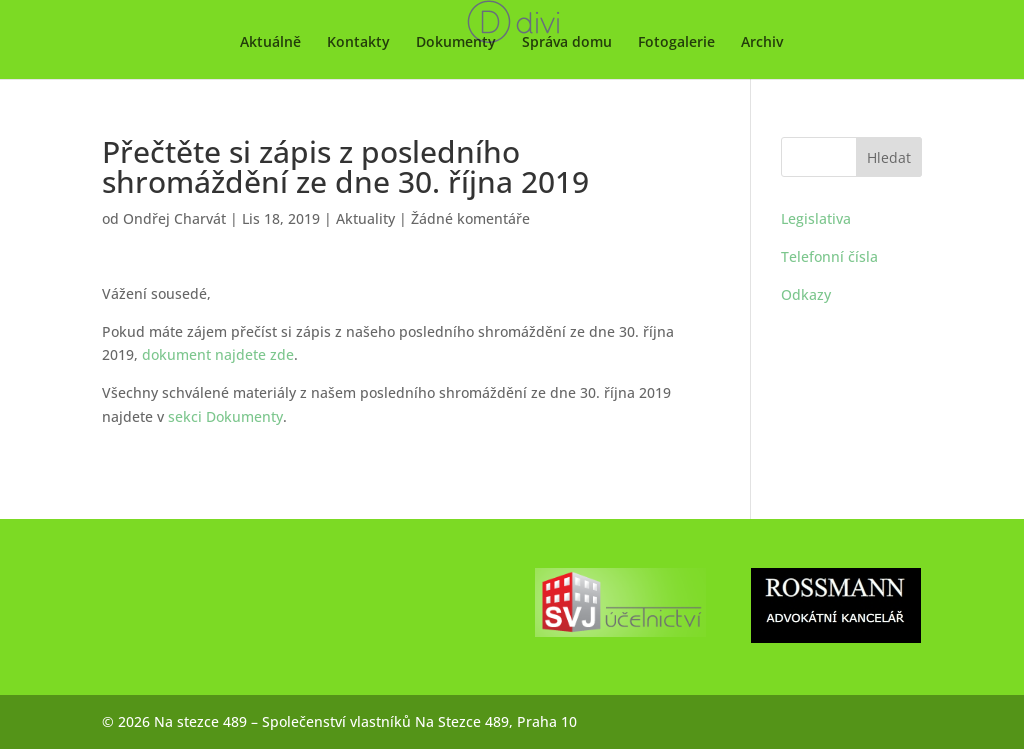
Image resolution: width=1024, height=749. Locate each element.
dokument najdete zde (218, 354)
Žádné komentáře (470, 218)
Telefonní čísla (829, 256)
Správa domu (567, 43)
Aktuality (365, 218)
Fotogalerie (676, 43)
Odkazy (806, 294)
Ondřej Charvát (174, 218)
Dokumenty (456, 43)
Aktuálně (270, 43)
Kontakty (358, 43)
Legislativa (816, 218)
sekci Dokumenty (225, 416)
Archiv (762, 43)
